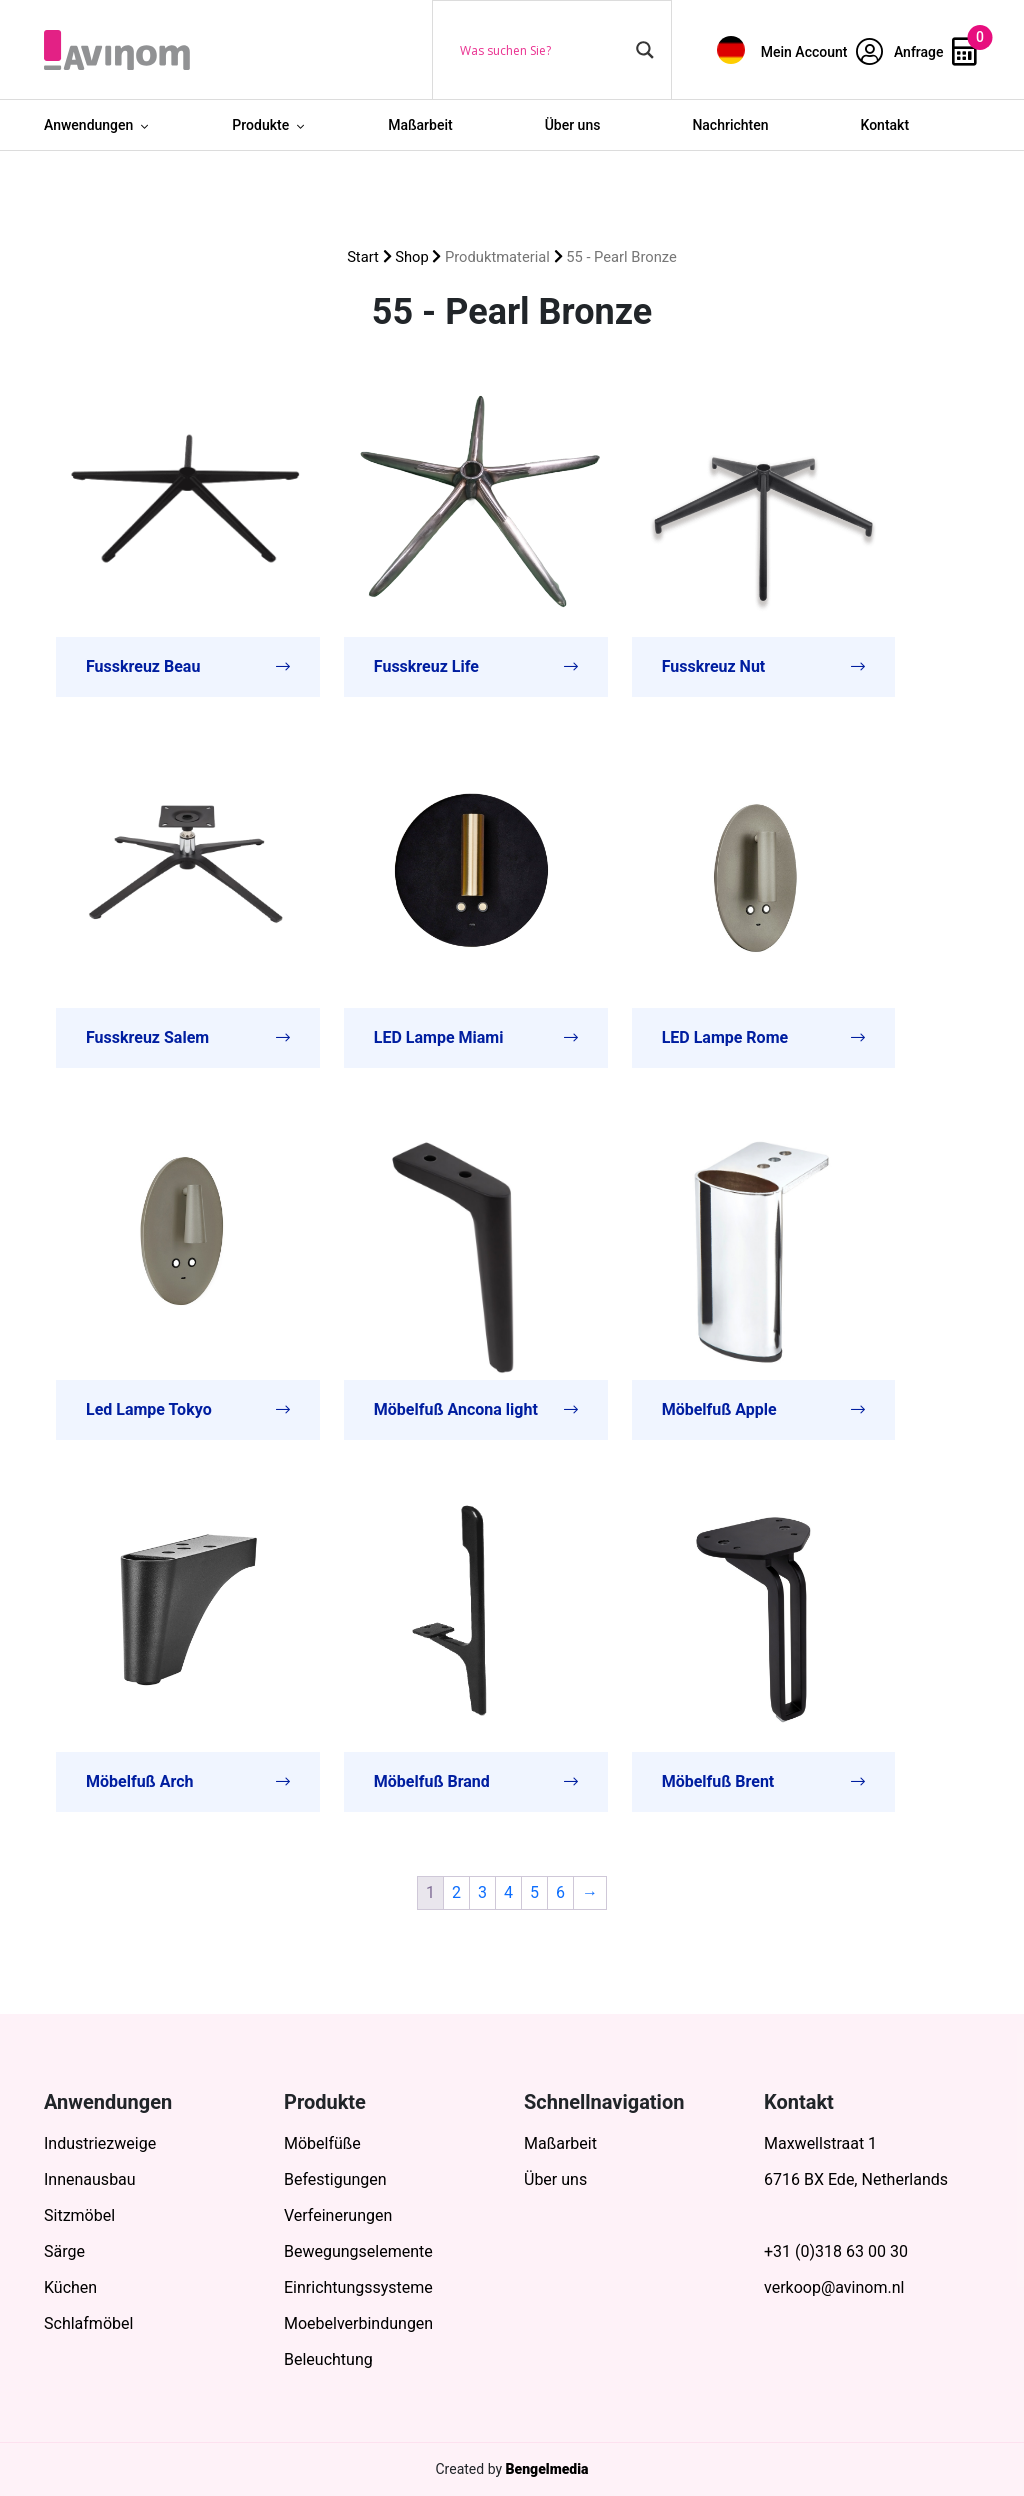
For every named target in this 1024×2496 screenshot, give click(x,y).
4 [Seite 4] (508, 1892)
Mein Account (822, 52)
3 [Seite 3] (482, 1892)
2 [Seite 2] (456, 1892)
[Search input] (543, 50)
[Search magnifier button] (645, 50)
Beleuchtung (328, 2359)
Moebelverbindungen (358, 2323)
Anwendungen (88, 125)
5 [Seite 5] (534, 1892)
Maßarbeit (420, 125)
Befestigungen (335, 2179)
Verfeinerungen (338, 2215)
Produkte (260, 125)
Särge (64, 2251)
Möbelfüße (322, 2143)
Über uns (573, 125)
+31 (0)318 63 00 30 (836, 2251)
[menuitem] (731, 49)
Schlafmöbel (88, 2323)
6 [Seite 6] (560, 1892)
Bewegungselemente (358, 2251)
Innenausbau (90, 2179)
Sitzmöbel (79, 2215)
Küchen (70, 2287)
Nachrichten (730, 125)
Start (363, 257)
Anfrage (935, 52)
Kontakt (885, 125)
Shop (412, 257)
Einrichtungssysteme (358, 2287)
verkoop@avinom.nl (834, 2287)
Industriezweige (100, 2143)
